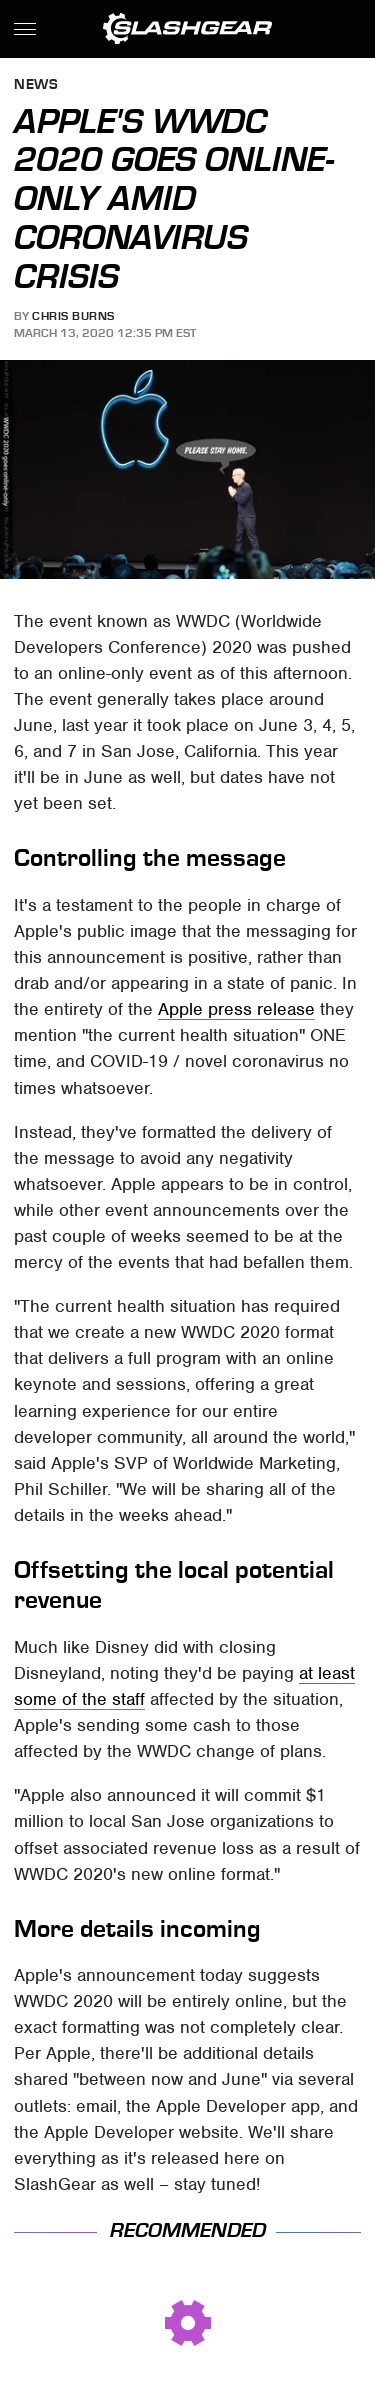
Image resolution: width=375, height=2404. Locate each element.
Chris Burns (73, 316)
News (36, 85)
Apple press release (236, 1009)
